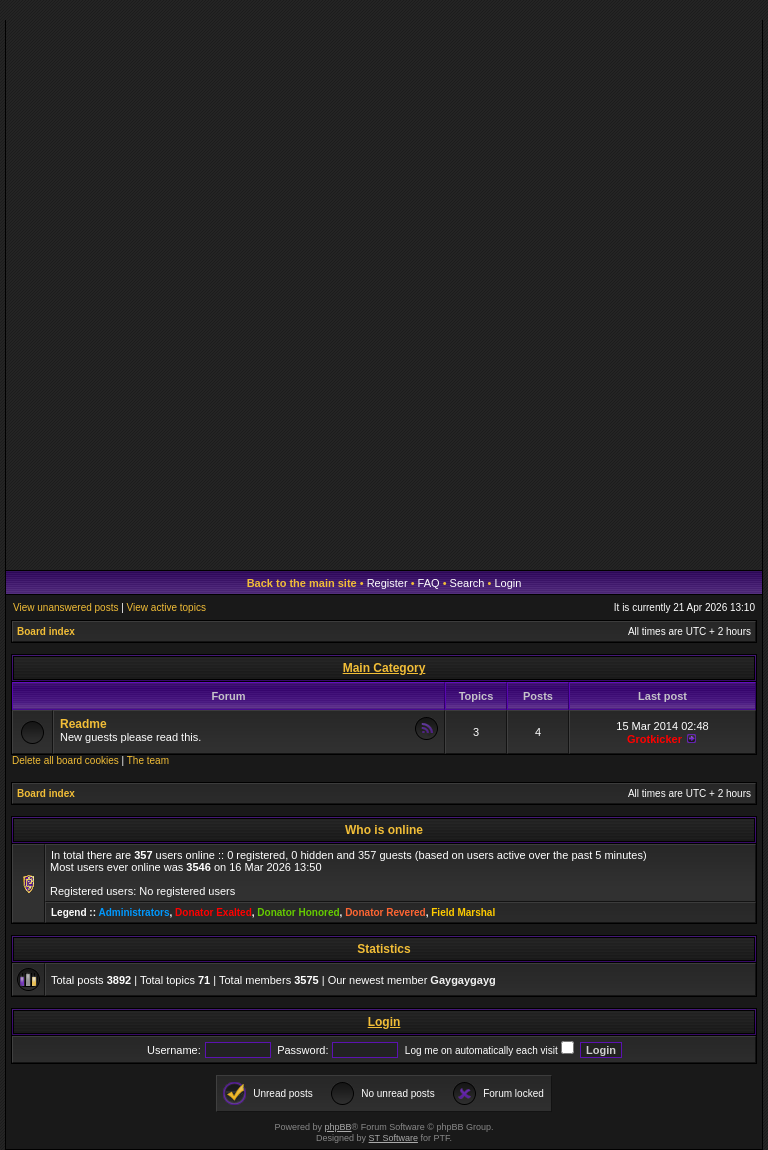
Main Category (384, 668)
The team (148, 760)
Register (387, 583)
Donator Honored (298, 912)
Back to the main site (302, 583)
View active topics (166, 607)
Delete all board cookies (65, 760)
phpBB (338, 1127)
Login (507, 583)
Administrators (133, 912)
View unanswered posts (65, 607)
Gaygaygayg (462, 980)
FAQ (429, 583)
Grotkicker (654, 739)
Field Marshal (463, 912)
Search (467, 583)
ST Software (393, 1138)
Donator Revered (385, 912)
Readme (83, 724)
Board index (46, 631)
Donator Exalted (213, 912)
